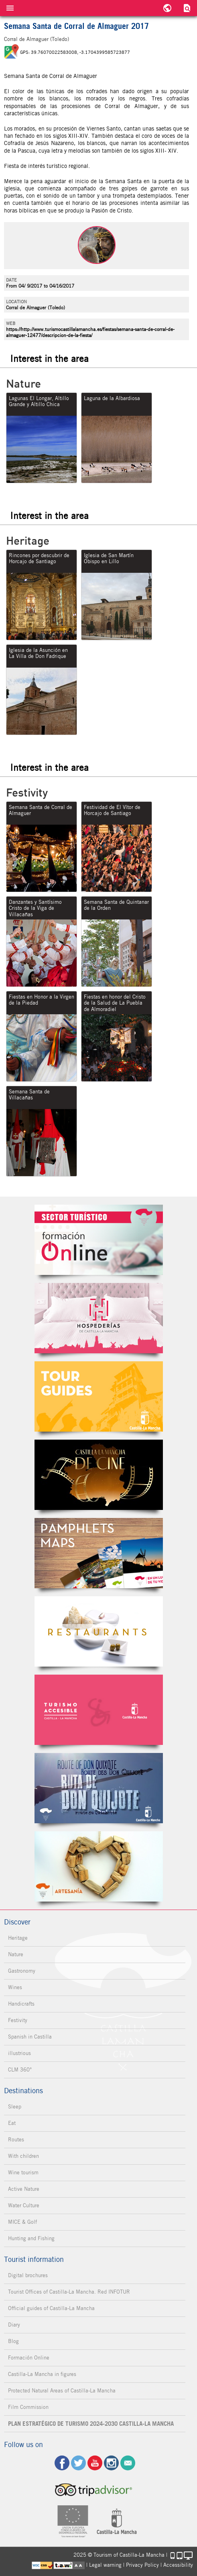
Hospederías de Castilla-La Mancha (99, 1318)
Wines (15, 1987)
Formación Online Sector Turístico (99, 1240)
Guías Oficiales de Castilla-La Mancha (99, 1396)
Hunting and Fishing (31, 2238)
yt (94, 2462)
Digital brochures (28, 2275)
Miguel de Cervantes (99, 1788)
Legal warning (105, 2565)
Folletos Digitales (99, 1553)
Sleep (14, 2107)
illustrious (19, 2053)
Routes (16, 2140)
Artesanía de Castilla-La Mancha (99, 1866)
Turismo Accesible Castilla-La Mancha (99, 1710)
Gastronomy (21, 1971)
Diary (14, 2325)
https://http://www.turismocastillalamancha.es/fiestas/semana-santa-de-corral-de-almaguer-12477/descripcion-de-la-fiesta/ (90, 332)
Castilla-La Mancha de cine (99, 1475)
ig (111, 2462)
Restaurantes (99, 1631)
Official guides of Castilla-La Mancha (51, 2308)
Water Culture (23, 2205)
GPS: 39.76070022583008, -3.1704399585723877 (75, 52)
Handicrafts (21, 2004)
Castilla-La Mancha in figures (42, 2374)
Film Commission (28, 2407)
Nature (15, 1954)
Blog (13, 2341)
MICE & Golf (22, 2222)
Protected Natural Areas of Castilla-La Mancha (62, 2391)
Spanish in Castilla (30, 2037)
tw (78, 2462)
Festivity (17, 2020)
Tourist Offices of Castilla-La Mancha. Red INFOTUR (69, 2292)
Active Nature (23, 2189)
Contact (127, 2462)
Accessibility (178, 2565)
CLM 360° (20, 2070)
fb (62, 2462)
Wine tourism (23, 2172)
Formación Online (28, 2358)
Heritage (18, 1938)
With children (23, 2156)
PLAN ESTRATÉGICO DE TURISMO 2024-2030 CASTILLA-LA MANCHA (91, 2423)
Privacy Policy (142, 2565)
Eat (12, 2123)
